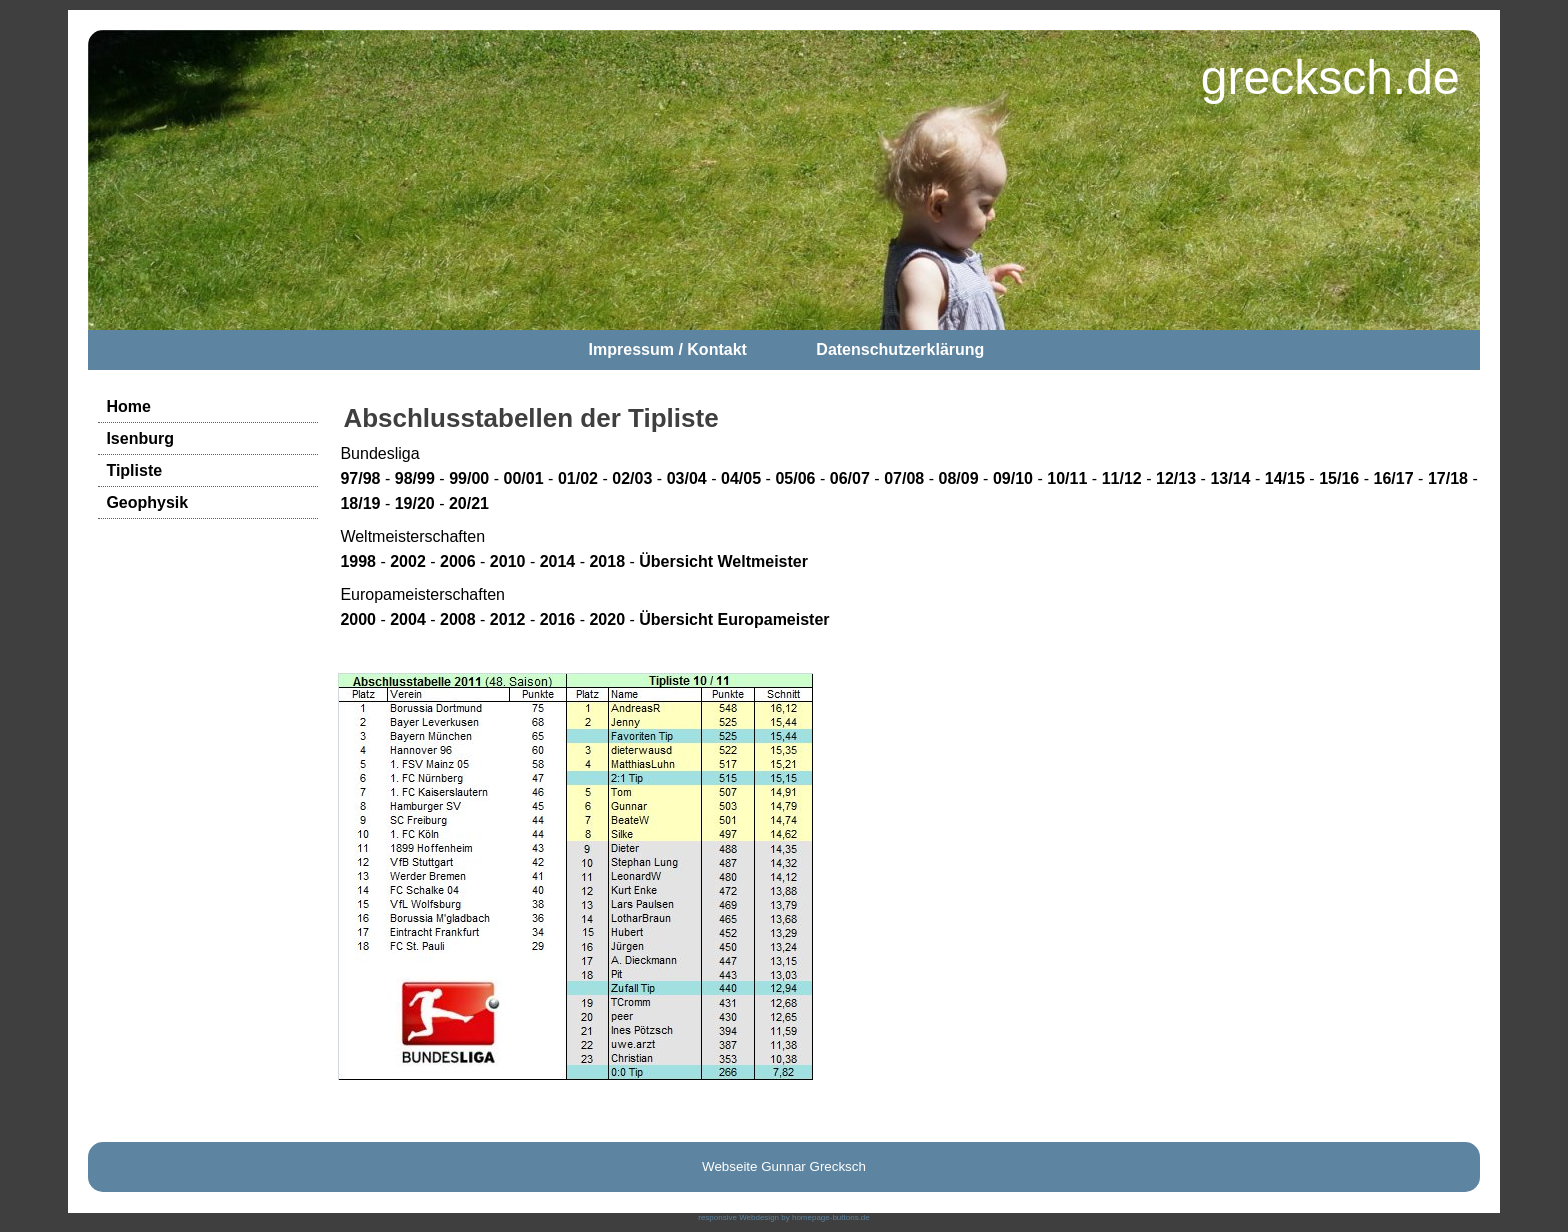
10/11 (1067, 478)
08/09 (959, 478)
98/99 (415, 478)
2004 (408, 619)
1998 (358, 561)
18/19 (360, 503)
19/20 (415, 503)
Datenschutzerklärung (900, 349)
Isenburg (140, 438)
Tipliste (134, 470)
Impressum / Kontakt (668, 349)
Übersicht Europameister (734, 619)
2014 (558, 561)
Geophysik (147, 502)
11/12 (1122, 478)
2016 (558, 619)
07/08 (904, 478)
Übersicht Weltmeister (723, 561)
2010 (508, 561)
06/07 (850, 478)
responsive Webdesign (738, 1217)
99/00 (469, 478)
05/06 (795, 478)
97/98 (360, 478)
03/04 (687, 478)
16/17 (1394, 478)
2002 (408, 561)
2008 (458, 619)
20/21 (469, 503)
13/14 (1230, 478)
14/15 (1285, 478)
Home (128, 406)
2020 (607, 619)
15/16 (1339, 478)
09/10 (1013, 478)
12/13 (1176, 478)
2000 (358, 619)
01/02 (578, 478)
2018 (607, 561)
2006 (458, 561)
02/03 (632, 478)
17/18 (1448, 478)
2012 (508, 619)
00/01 (524, 478)
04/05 (741, 478)
